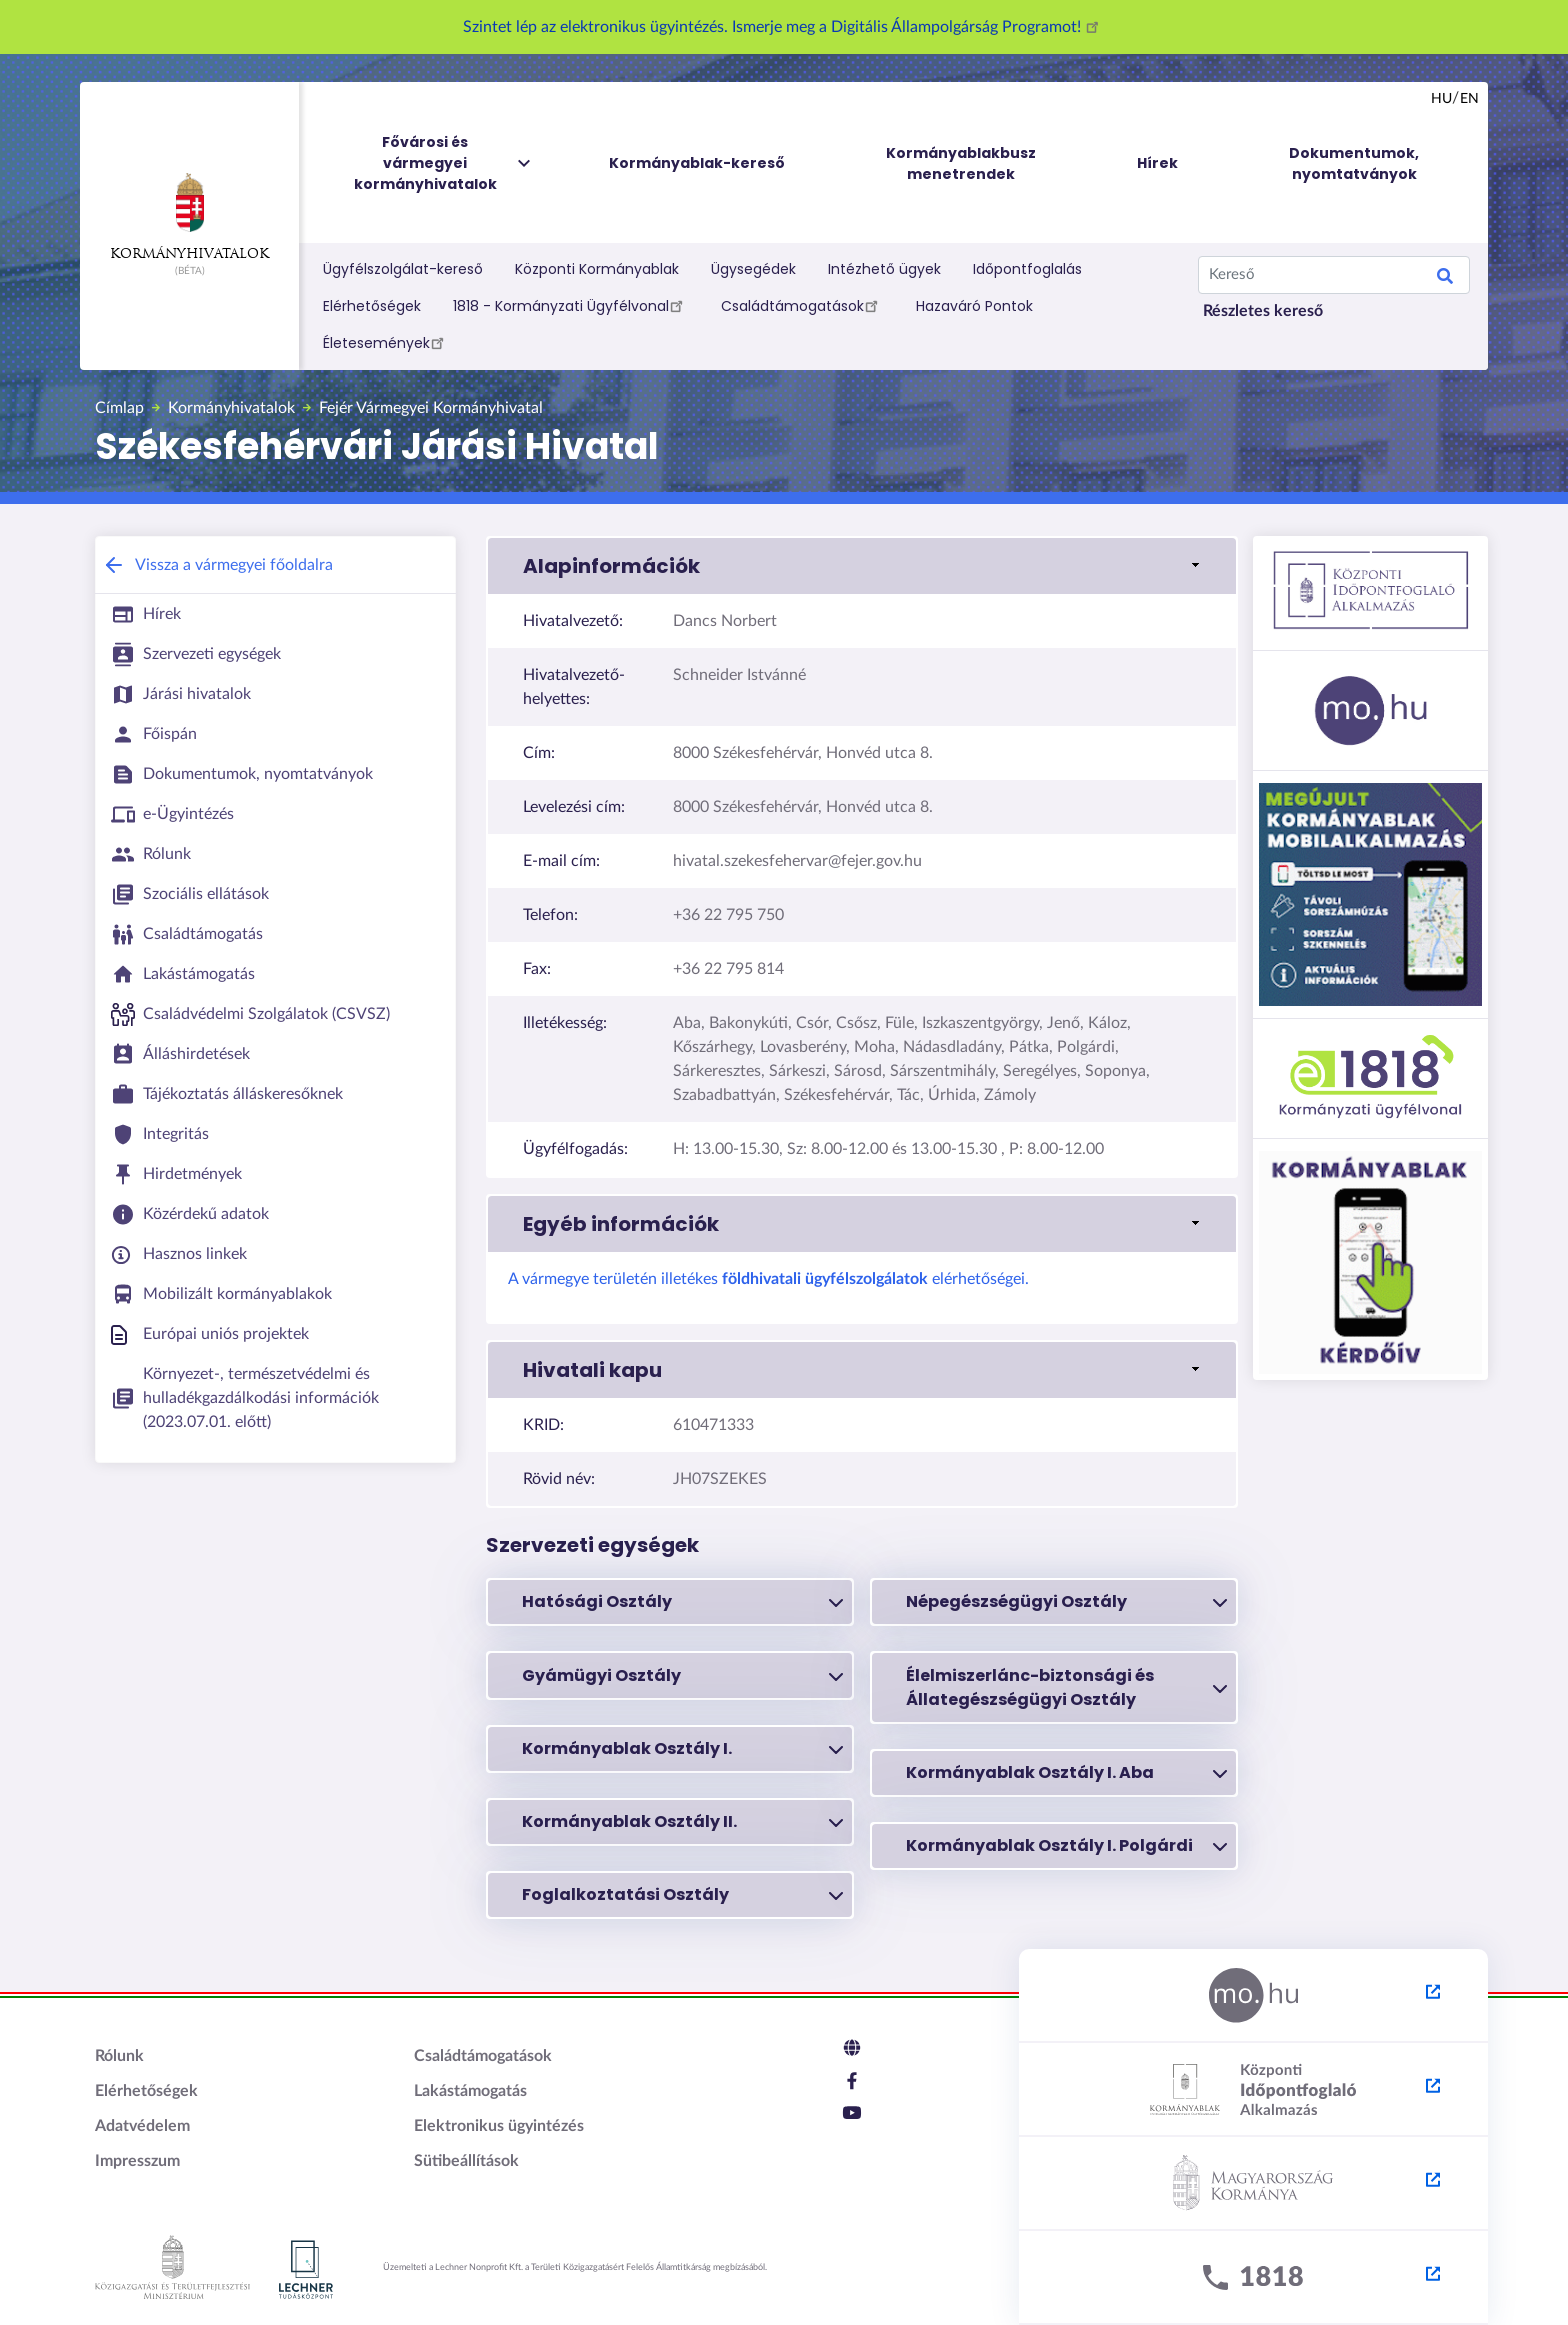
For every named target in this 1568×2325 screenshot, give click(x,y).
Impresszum (137, 2161)
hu (1441, 99)
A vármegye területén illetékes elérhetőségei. (768, 1279)
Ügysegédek (753, 269)
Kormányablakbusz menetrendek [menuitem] (961, 163)
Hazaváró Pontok (974, 306)
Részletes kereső (1263, 311)
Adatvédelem (142, 2126)
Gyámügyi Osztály (682, 1676)
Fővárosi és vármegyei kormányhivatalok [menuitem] (444, 163)
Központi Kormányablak (597, 269)
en (1469, 99)
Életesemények (386, 342)
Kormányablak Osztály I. (682, 1749)
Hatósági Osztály (682, 1602)
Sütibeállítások (466, 2161)
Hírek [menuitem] (1157, 163)
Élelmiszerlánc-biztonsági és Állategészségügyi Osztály (1066, 1687)
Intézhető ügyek (884, 269)
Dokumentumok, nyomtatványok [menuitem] (1354, 163)
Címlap (119, 408)
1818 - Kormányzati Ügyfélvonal (571, 305)
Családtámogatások (802, 305)
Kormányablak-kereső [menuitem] (697, 163)
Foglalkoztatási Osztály (682, 1895)
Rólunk (119, 2056)
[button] (862, 566)
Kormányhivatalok (189, 217)
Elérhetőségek (372, 306)
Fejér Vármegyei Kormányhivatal (431, 408)
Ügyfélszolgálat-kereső (403, 269)
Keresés (1445, 279)
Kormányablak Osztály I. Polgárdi (1066, 1846)
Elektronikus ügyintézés (499, 2126)
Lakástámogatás (470, 2091)
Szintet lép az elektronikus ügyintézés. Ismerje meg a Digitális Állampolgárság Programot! (784, 27)
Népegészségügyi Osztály (1066, 1602)
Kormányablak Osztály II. (682, 1822)
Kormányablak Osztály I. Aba (1066, 1773)
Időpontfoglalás (1027, 269)
